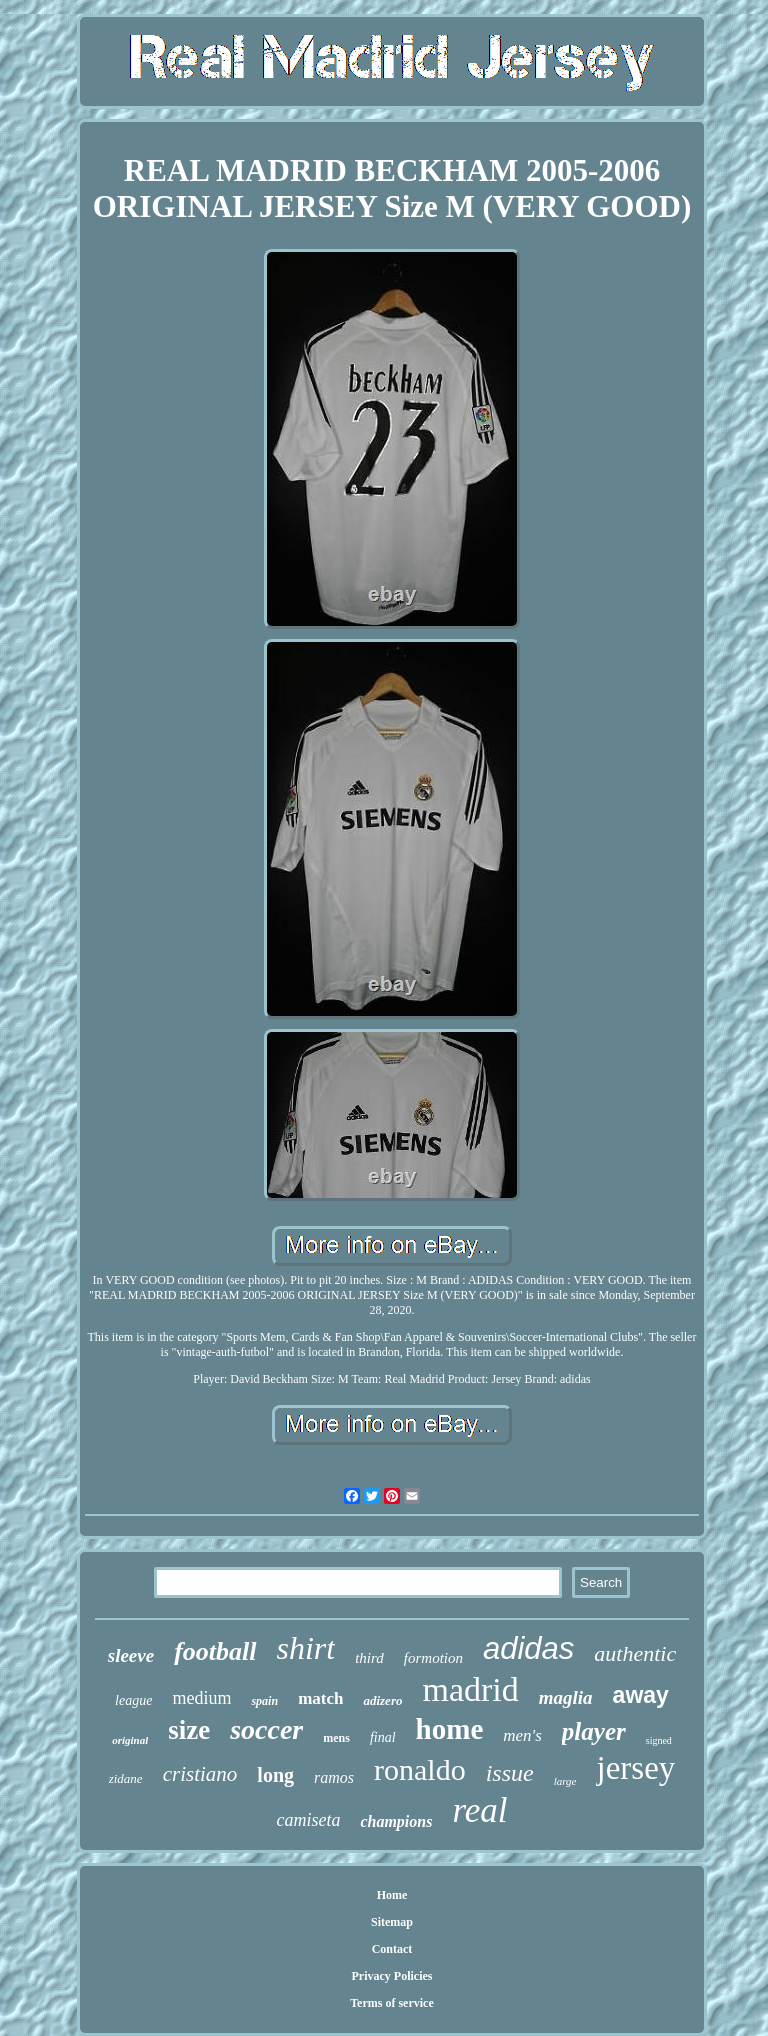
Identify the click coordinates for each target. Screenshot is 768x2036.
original (130, 1740)
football (215, 1651)
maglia (566, 1697)
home (450, 1729)
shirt (306, 1648)
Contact (392, 1949)
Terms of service (392, 2003)
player (594, 1731)
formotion (433, 1658)
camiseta (308, 1820)
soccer (266, 1729)
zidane (126, 1778)
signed (659, 1740)
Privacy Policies (391, 1976)
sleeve (131, 1655)
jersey (635, 1768)
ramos (334, 1777)
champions (396, 1821)
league (133, 1700)
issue (510, 1773)
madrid (470, 1689)
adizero (382, 1700)
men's (522, 1735)
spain (264, 1701)
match (320, 1698)
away (641, 1695)
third (369, 1658)
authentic (635, 1653)
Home (392, 1895)
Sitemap (392, 1922)
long (275, 1775)
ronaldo (420, 1769)
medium (201, 1698)
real (479, 1810)
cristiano (200, 1774)
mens (336, 1738)
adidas (528, 1648)
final (383, 1737)
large (565, 1781)
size (189, 1730)
